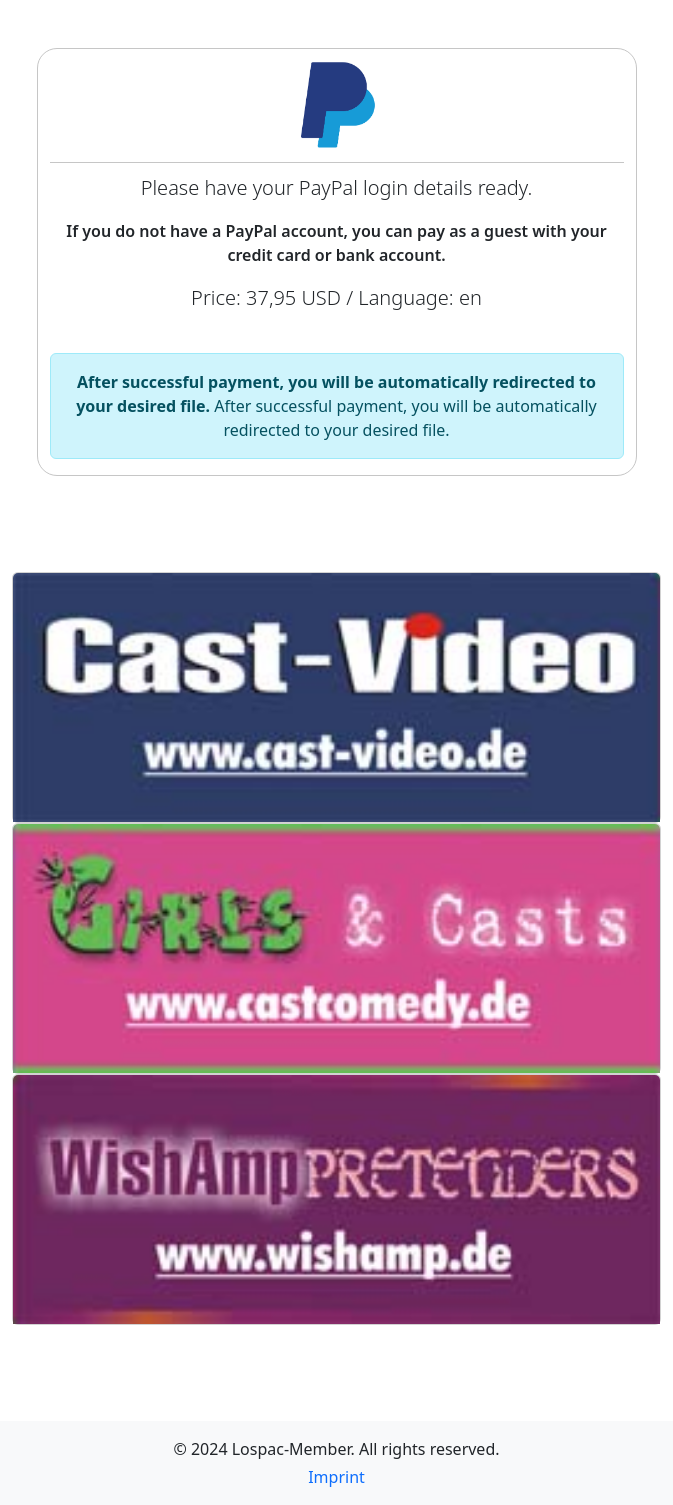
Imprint (336, 1477)
